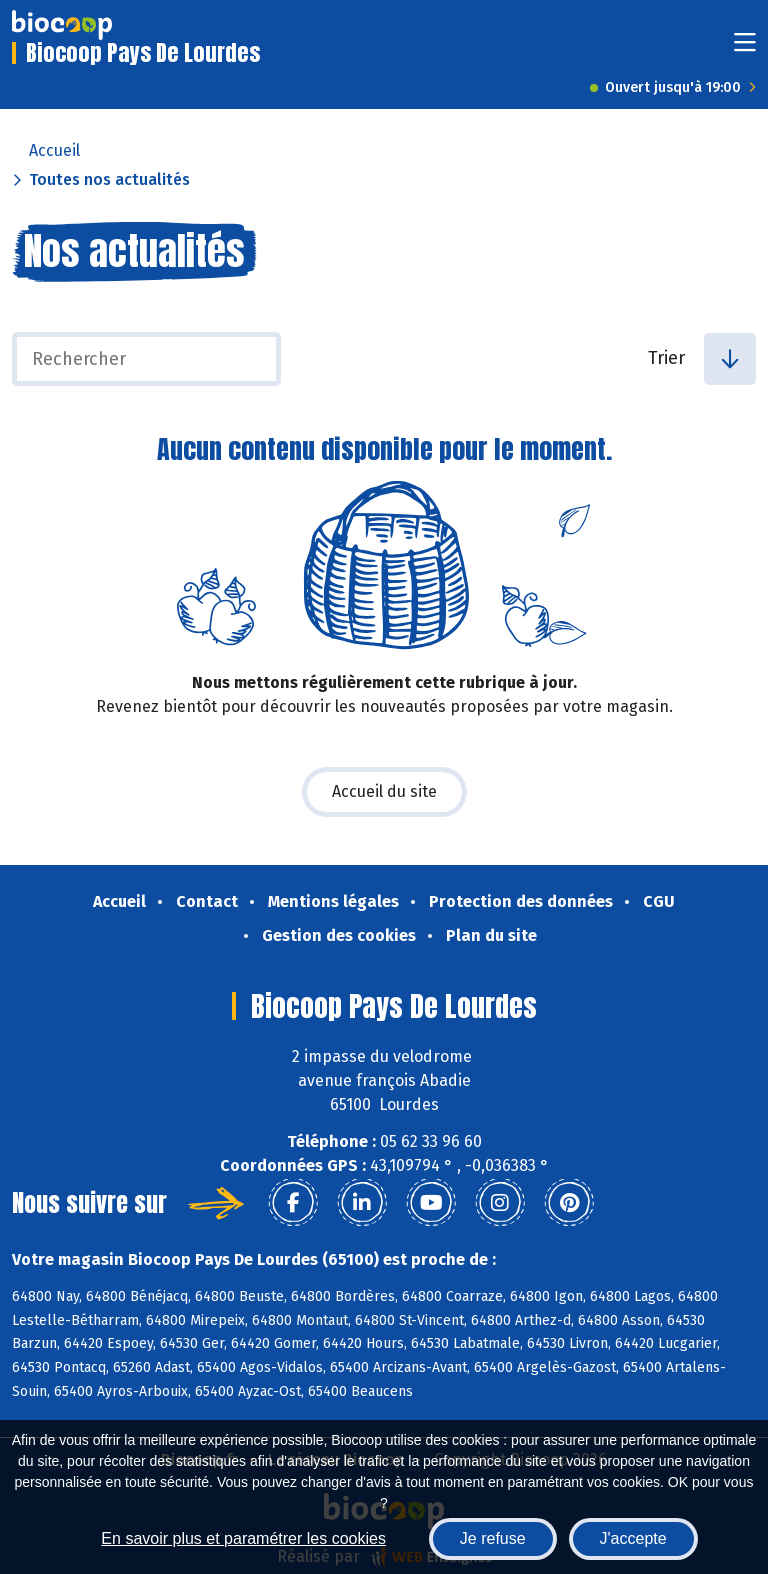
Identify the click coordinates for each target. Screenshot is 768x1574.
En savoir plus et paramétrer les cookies (243, 1538)
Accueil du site (384, 791)
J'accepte (633, 1538)
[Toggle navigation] (745, 48)
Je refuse (493, 1538)
